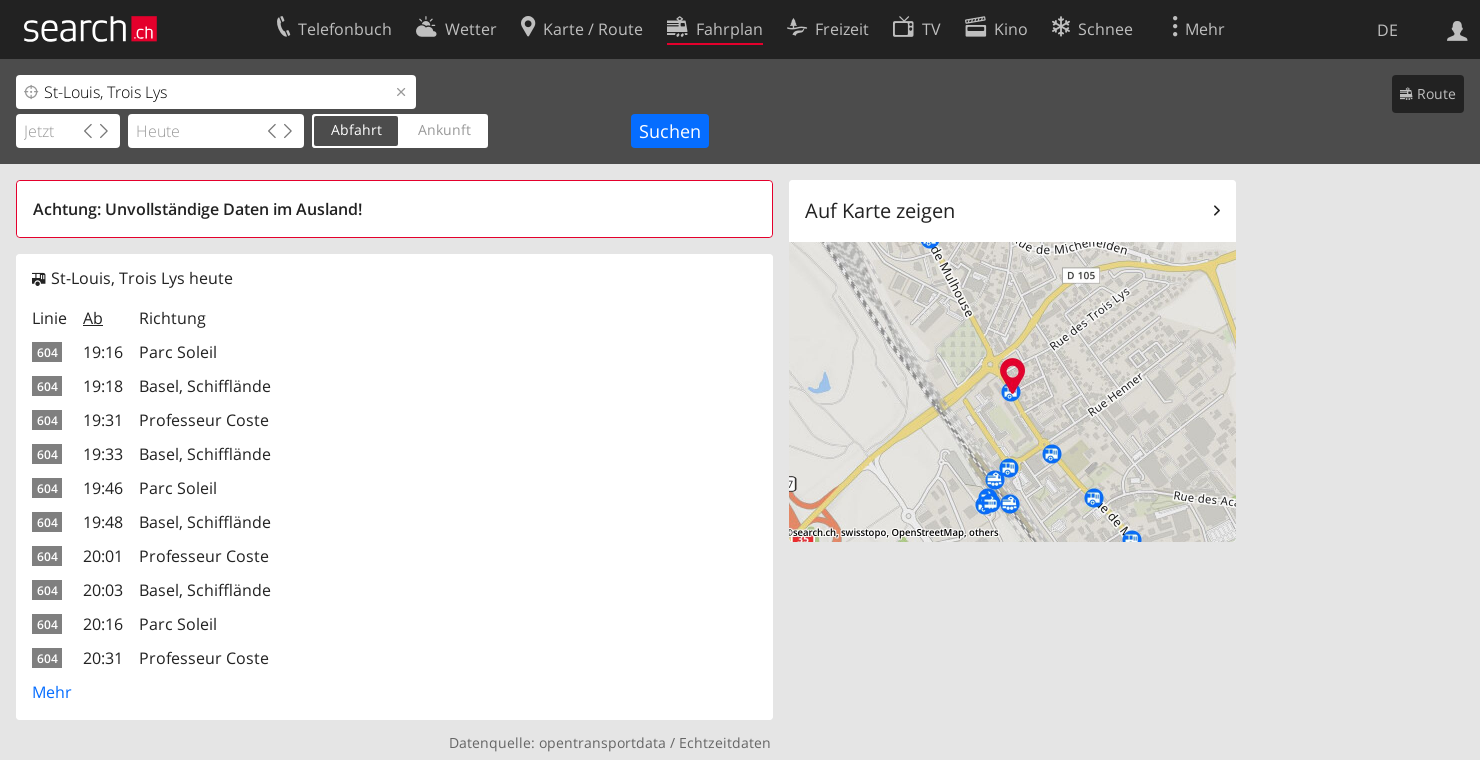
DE (1387, 30)
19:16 (103, 352)
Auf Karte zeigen (880, 210)
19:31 (103, 420)
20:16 (103, 624)
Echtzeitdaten (725, 742)
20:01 (103, 556)
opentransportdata (602, 742)
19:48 (103, 522)
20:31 (103, 658)
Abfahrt (356, 129)
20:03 (103, 590)
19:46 (103, 488)
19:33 (103, 454)
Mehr (52, 692)
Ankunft (444, 129)
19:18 (103, 386)
